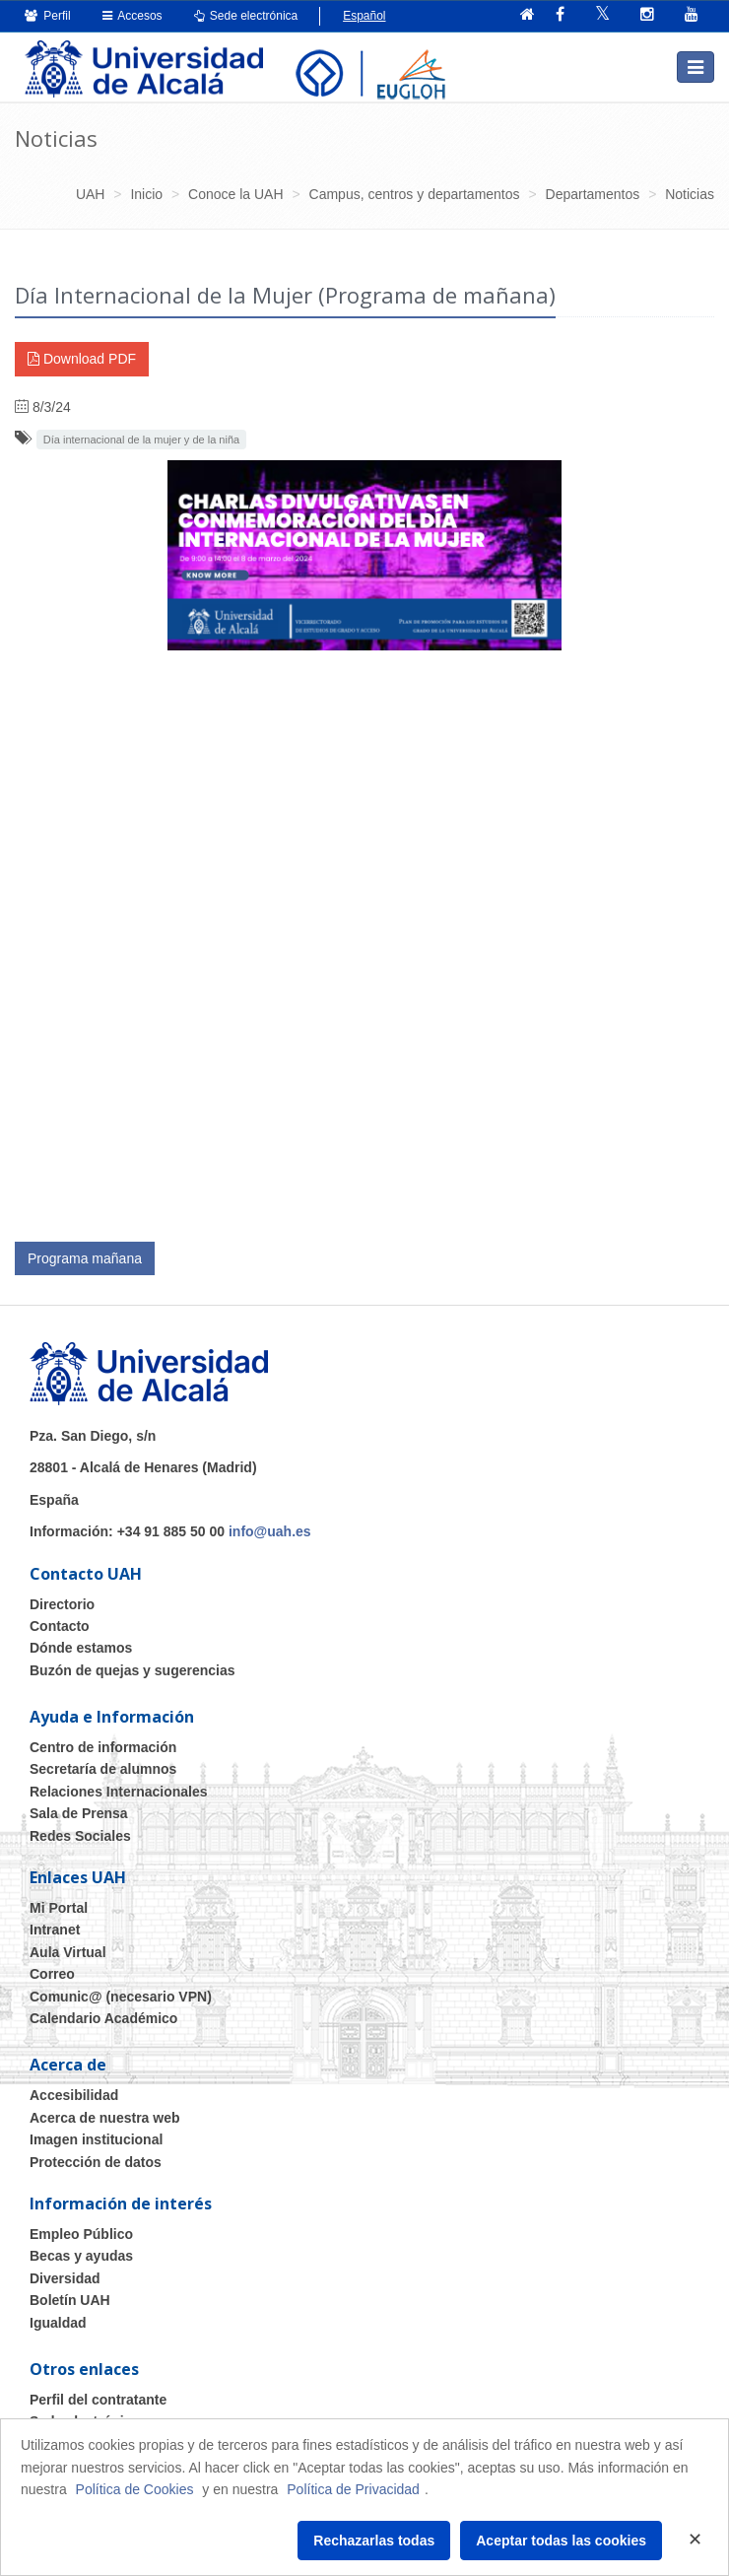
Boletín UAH (70, 2300)
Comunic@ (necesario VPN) (121, 1996)
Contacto (60, 1626)
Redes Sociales (80, 1836)
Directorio (62, 1604)
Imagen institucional (96, 2139)
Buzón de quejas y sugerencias (132, 1670)
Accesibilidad (74, 2095)
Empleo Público (81, 2234)
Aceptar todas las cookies (561, 2540)
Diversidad (65, 2278)
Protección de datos (96, 2162)
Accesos (132, 16)
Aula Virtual (68, 1952)
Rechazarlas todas (373, 2540)
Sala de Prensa (79, 1813)
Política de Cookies (135, 2489)
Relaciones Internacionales (119, 1791)
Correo (52, 1974)
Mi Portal (59, 1908)
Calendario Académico (103, 2018)
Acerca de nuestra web (105, 2118)
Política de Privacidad (353, 2489)
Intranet (55, 1929)
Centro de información (103, 1747)
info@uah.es (270, 1531)
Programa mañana (85, 1258)
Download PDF (82, 359)
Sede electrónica (246, 16)
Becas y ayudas (81, 2256)
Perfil (48, 16)
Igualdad (58, 2323)
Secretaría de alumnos (103, 1769)
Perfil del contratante (98, 2399)
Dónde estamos (81, 1648)
